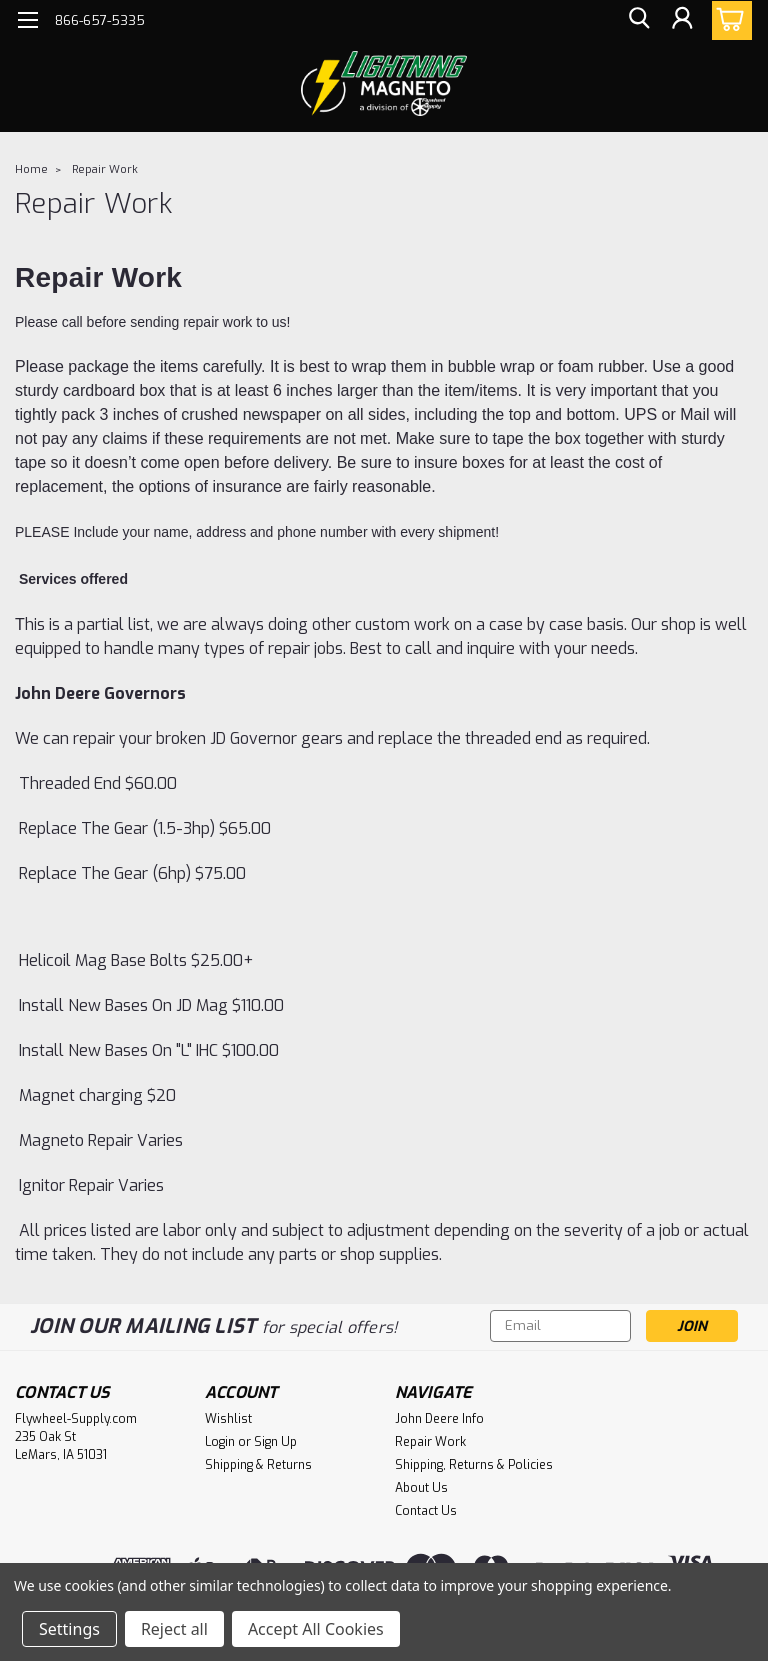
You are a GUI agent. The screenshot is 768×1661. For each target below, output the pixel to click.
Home (31, 169)
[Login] (682, 20)
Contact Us (426, 1511)
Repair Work (105, 169)
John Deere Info (439, 1419)
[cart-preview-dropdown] (727, 20)
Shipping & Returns (258, 1465)
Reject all (174, 1629)
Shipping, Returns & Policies (474, 1465)
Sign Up (275, 1442)
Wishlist (228, 1419)
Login (220, 1442)
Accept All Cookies (316, 1629)
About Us (421, 1488)
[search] (637, 20)
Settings (69, 1629)
